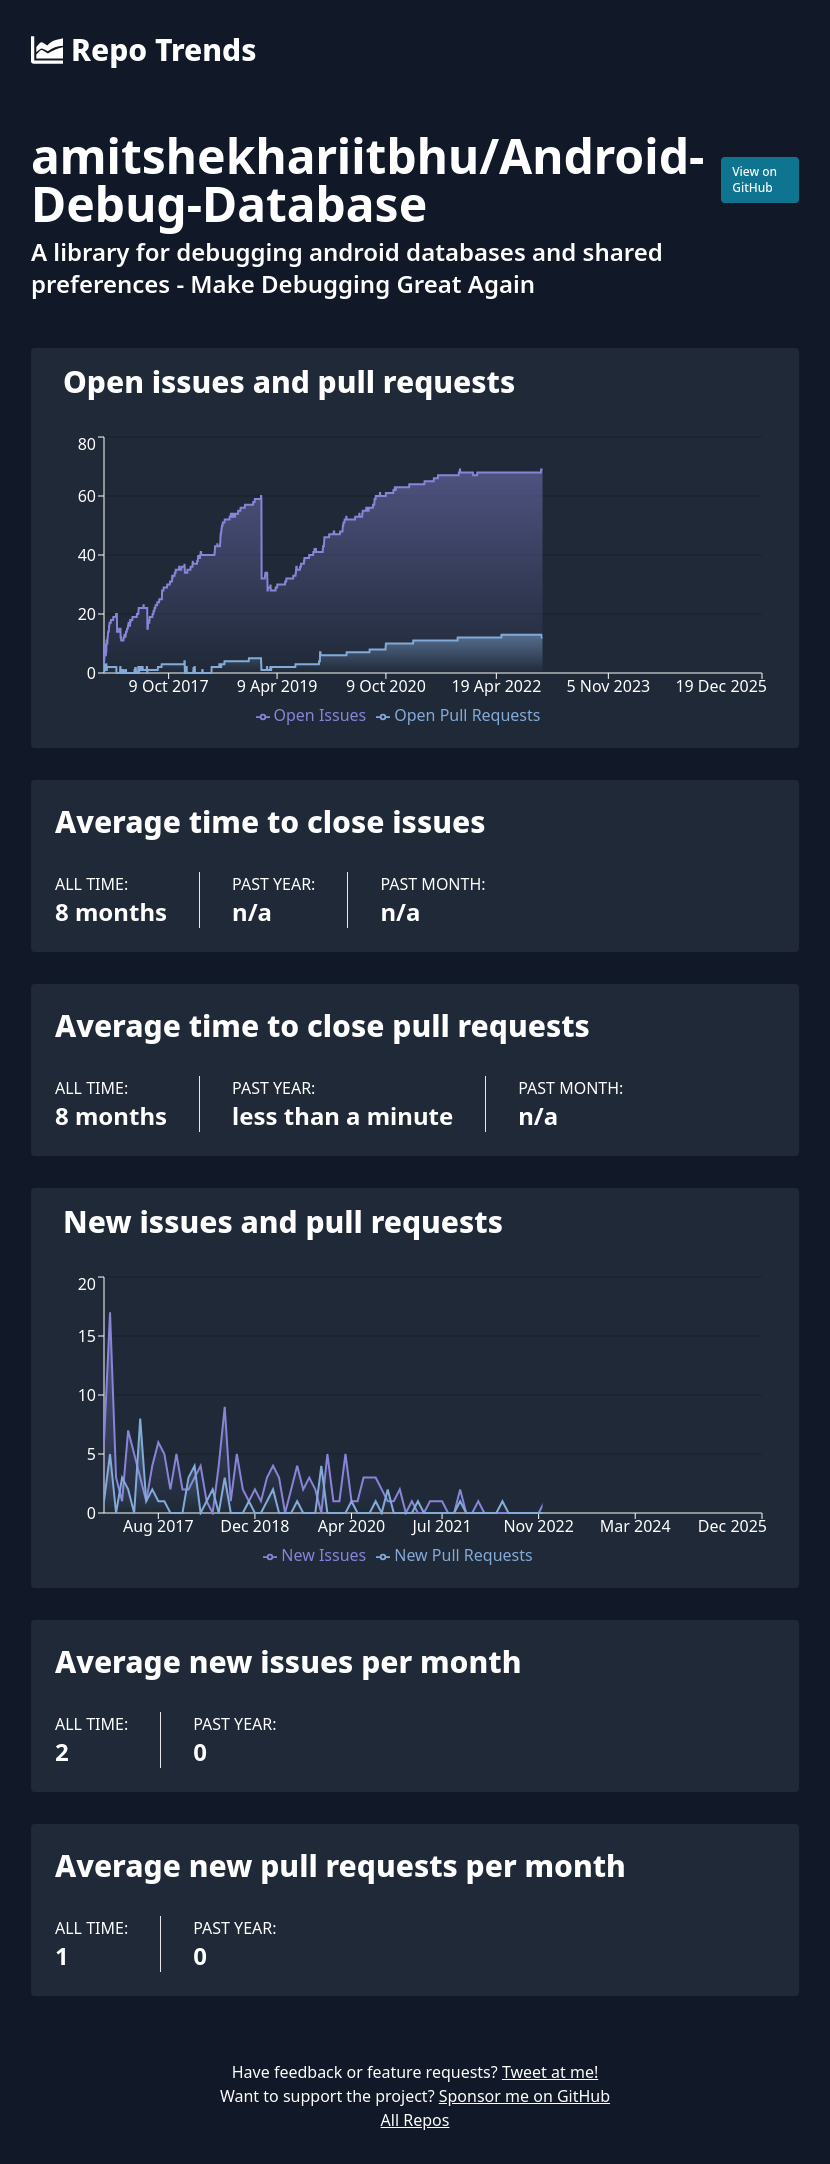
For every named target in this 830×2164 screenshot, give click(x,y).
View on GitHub (754, 179)
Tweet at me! (550, 2072)
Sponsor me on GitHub (524, 2096)
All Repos (415, 2120)
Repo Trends (143, 50)
